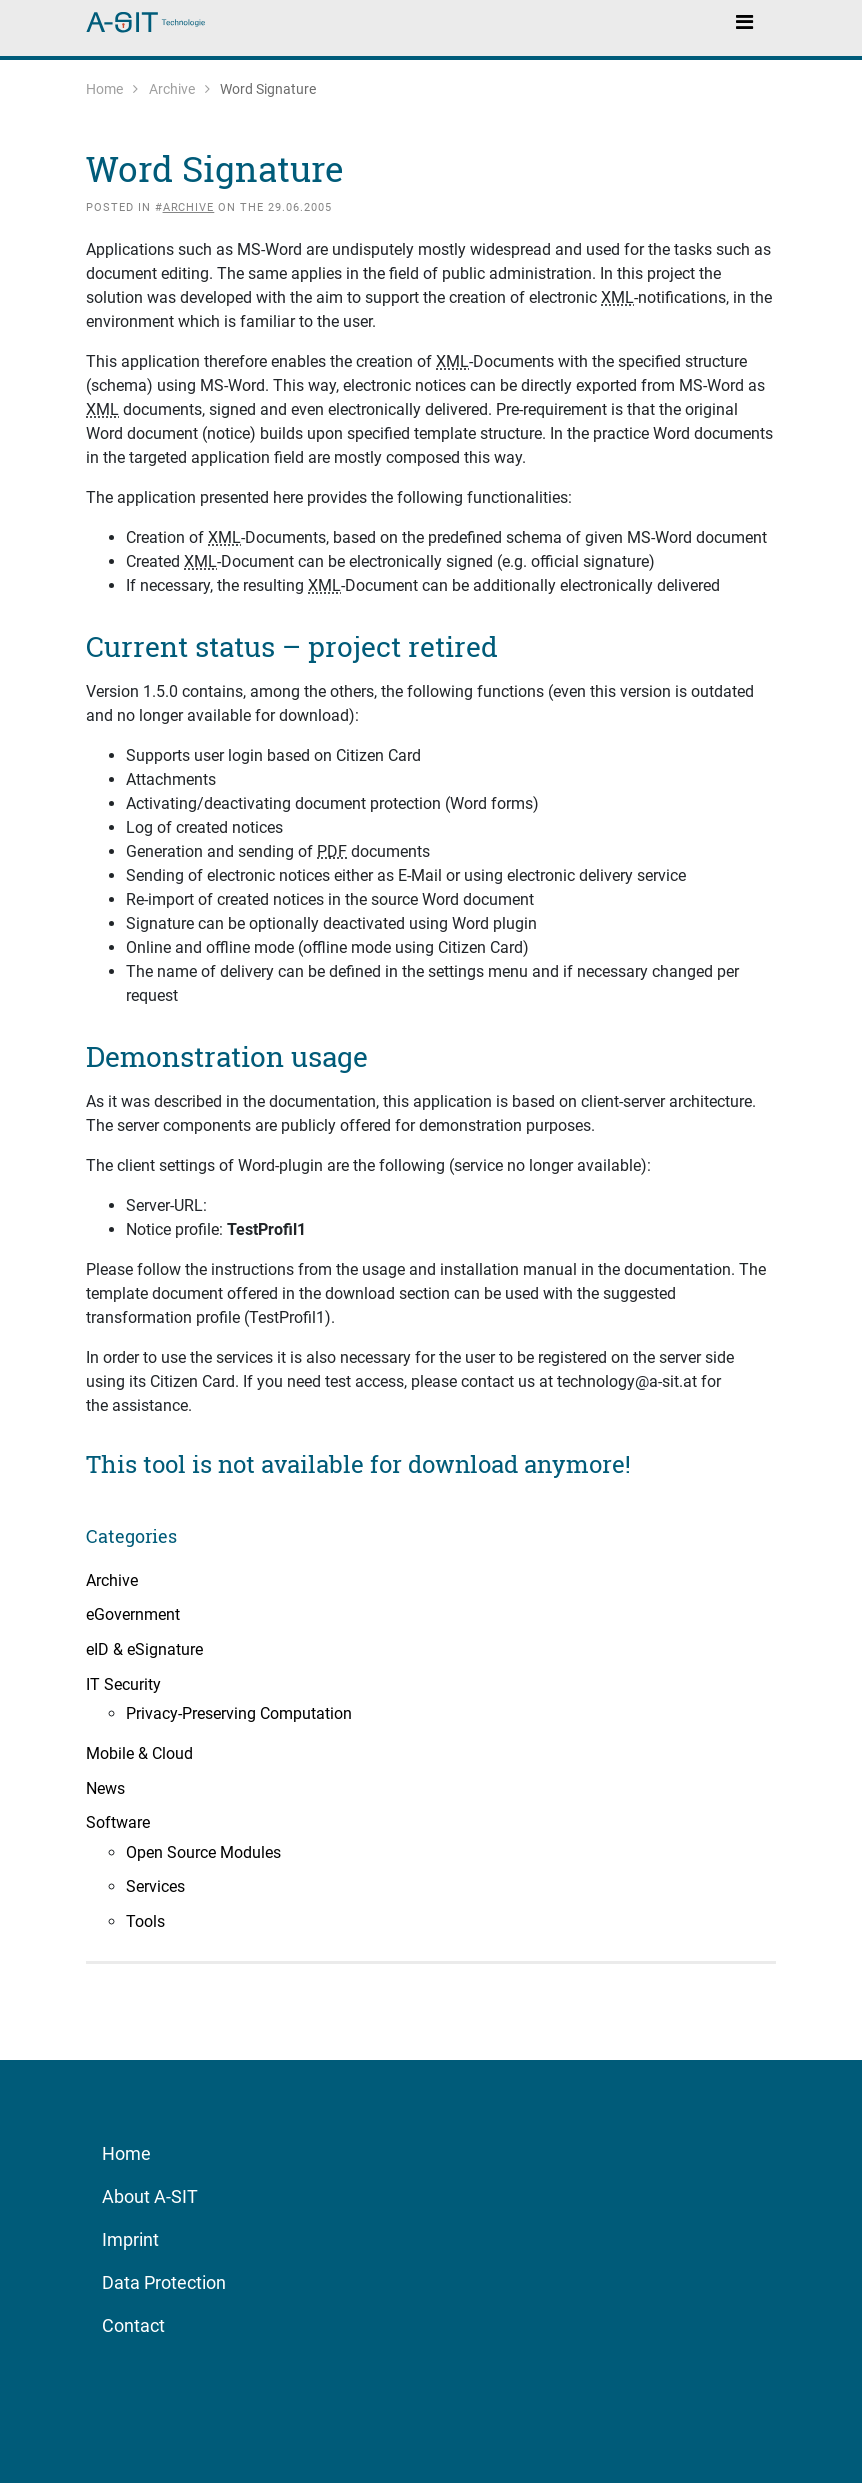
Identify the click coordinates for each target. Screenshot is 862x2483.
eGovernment (133, 1614)
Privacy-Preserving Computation (239, 1713)
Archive (172, 89)
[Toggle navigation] (744, 21)
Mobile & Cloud (139, 1753)
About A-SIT (150, 2196)
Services (155, 1886)
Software (118, 1822)
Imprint (130, 2239)
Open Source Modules (203, 1852)
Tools (145, 1921)
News (105, 1788)
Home (104, 89)
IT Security (123, 1684)
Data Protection (164, 2282)
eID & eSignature (144, 1649)
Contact (133, 2325)
